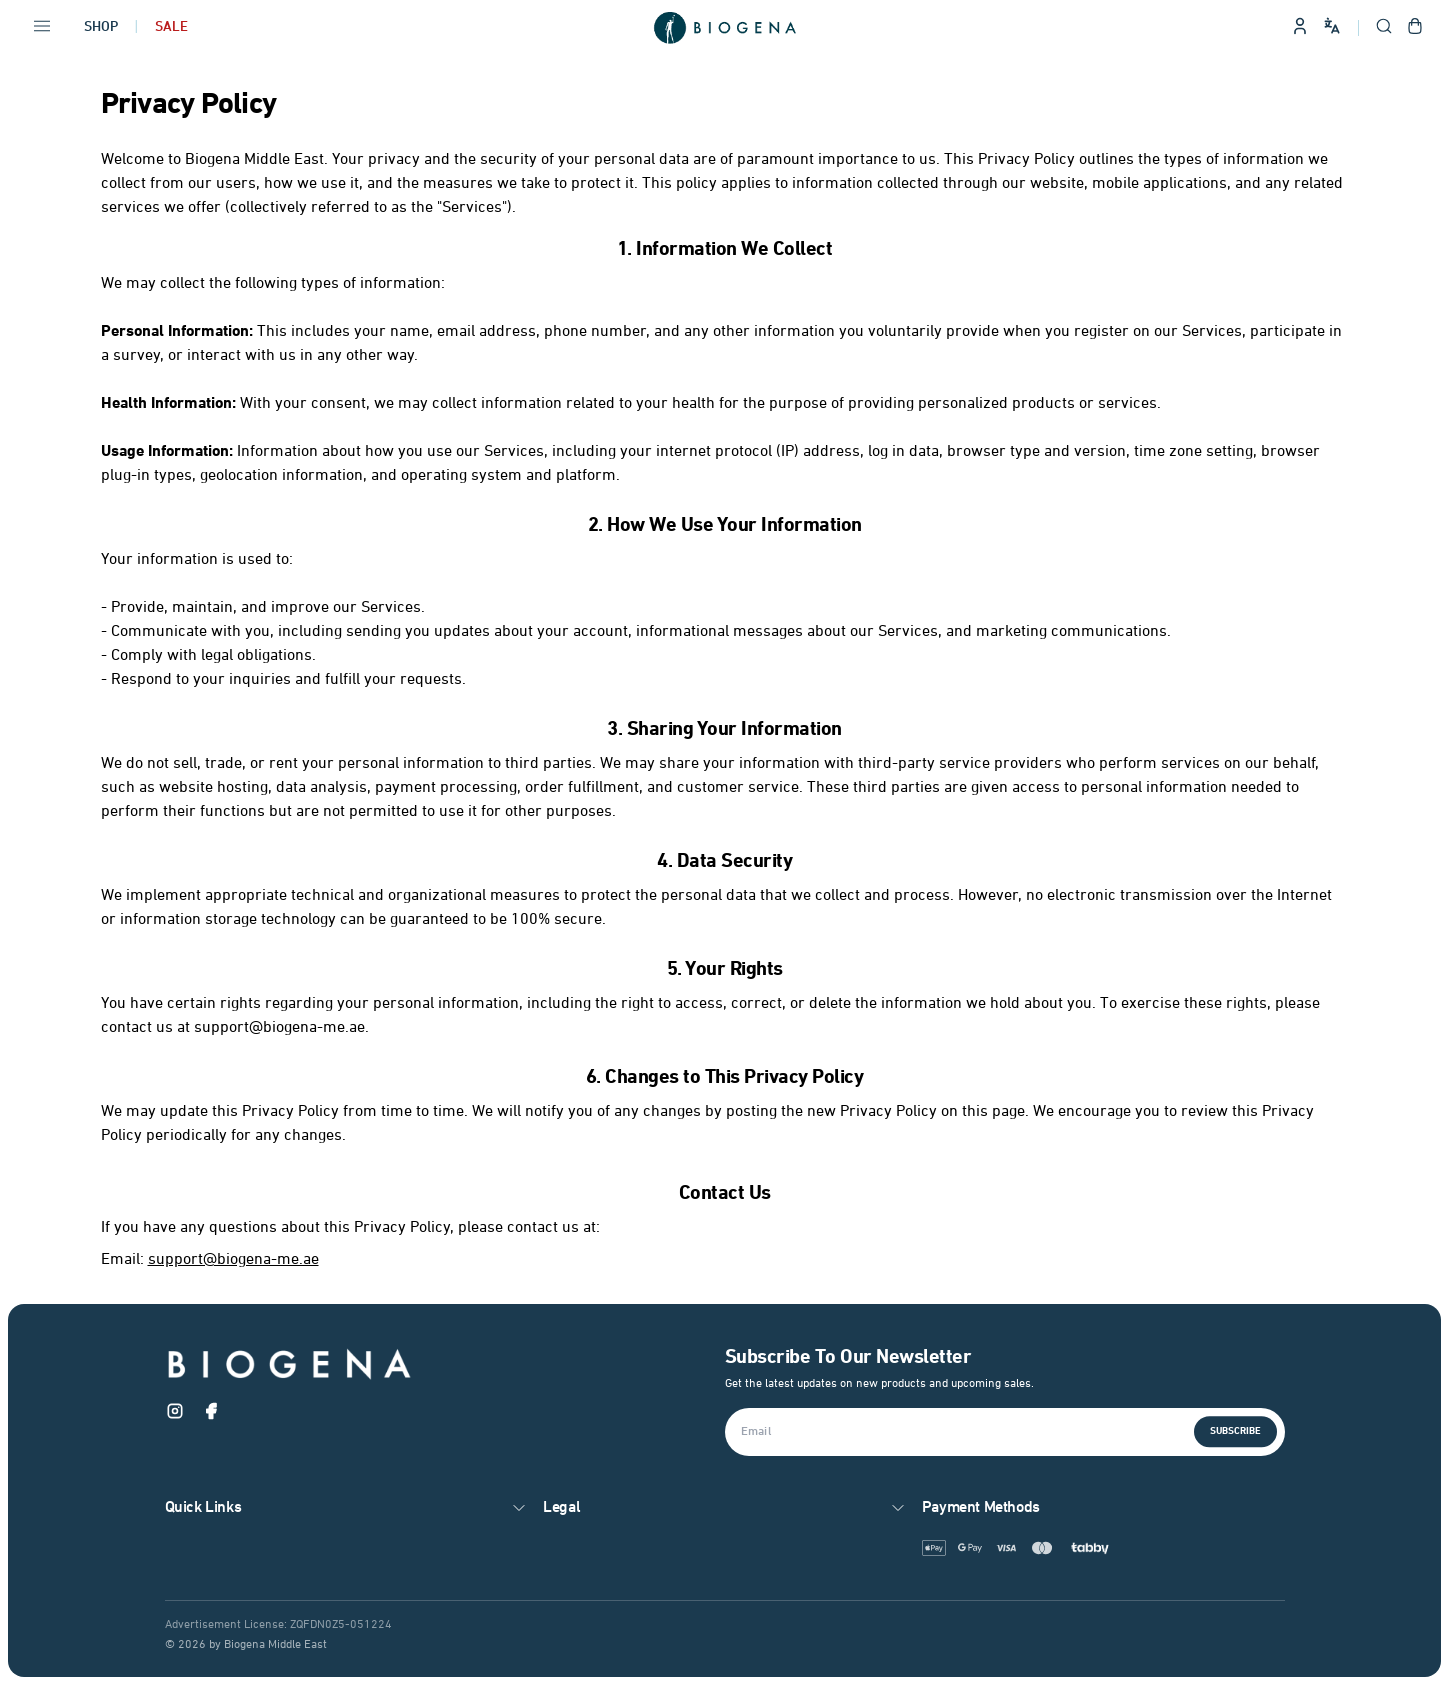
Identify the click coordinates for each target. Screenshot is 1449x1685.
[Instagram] (175, 1415)
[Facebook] (211, 1415)
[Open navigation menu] (42, 28)
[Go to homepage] (725, 28)
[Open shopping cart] (1415, 28)
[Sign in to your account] (1300, 28)
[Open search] (1384, 28)
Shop (101, 27)
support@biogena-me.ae (233, 1260)
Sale (171, 27)
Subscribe (1235, 1431)
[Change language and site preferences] (1332, 26)
